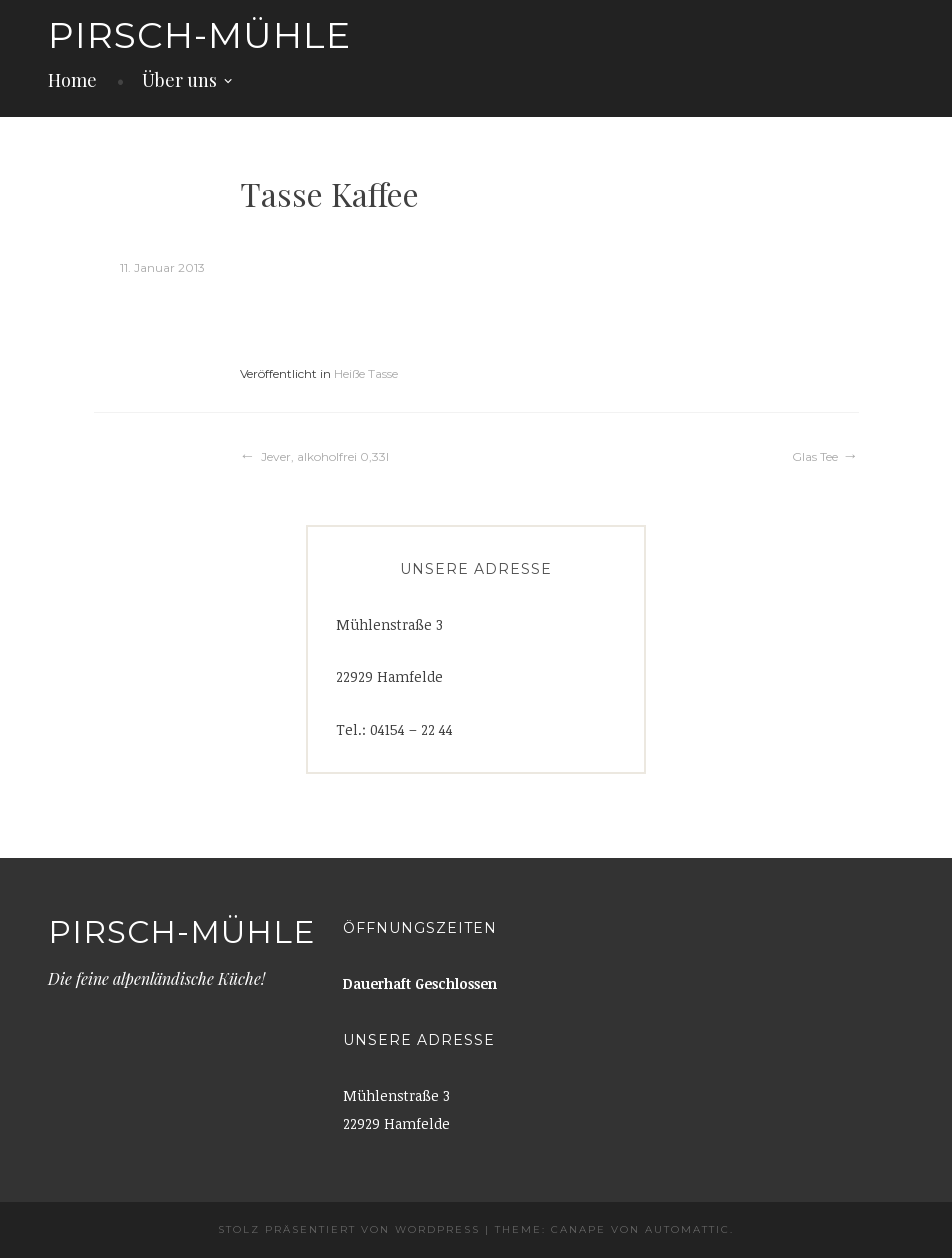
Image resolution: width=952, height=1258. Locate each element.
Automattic (687, 1229)
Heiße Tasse (366, 373)
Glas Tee (815, 456)
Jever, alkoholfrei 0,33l (325, 456)
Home (72, 80)
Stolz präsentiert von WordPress (349, 1229)
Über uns (179, 80)
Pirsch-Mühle (199, 35)
